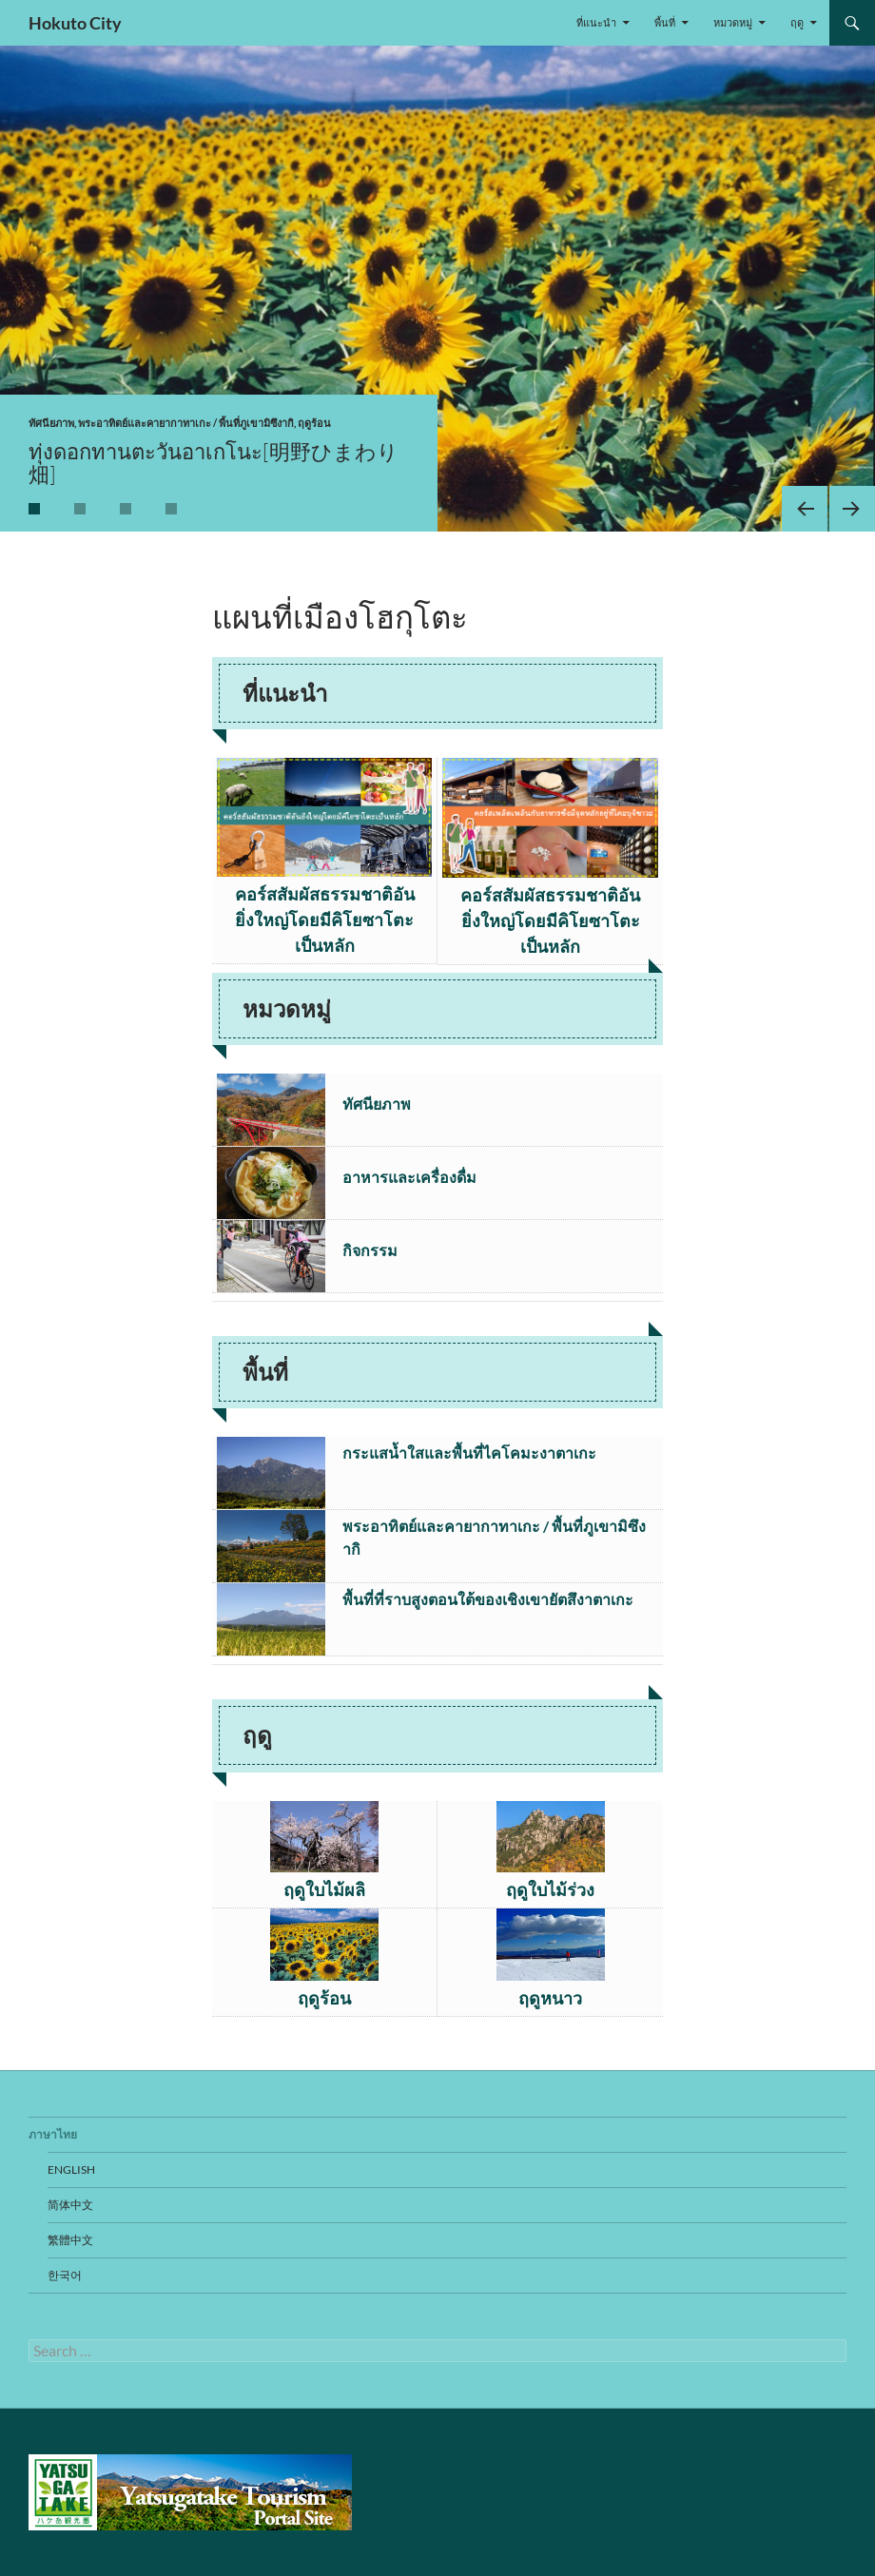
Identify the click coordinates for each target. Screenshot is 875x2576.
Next (852, 509)
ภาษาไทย (53, 2134)
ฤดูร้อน (314, 422)
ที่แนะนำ (596, 22)
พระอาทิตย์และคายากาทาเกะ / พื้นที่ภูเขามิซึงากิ (186, 422)
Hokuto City (75, 22)
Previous (804, 509)
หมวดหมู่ (732, 22)
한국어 (65, 2275)
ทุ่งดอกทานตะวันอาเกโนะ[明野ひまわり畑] (214, 462)
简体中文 (70, 2205)
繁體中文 (70, 2240)
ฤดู (797, 22)
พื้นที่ (664, 22)
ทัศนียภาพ (51, 422)
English (71, 2169)
